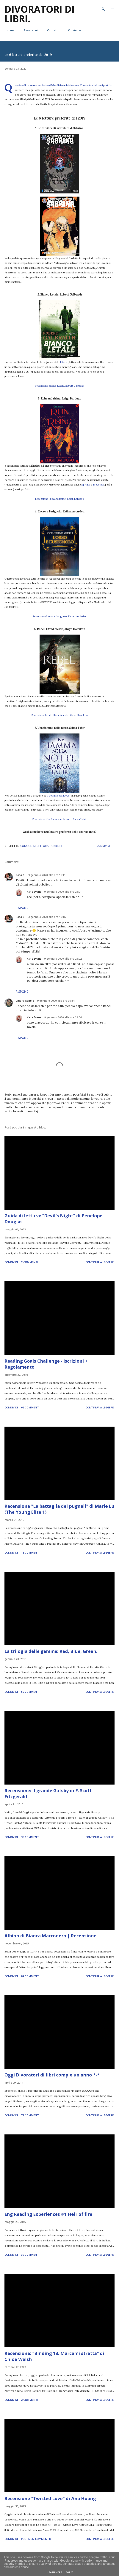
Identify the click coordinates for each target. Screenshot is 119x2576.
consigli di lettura (34, 846)
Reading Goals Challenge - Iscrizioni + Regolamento (46, 1364)
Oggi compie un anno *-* (51, 2075)
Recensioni (28, 30)
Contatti (50, 30)
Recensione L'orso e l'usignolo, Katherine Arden (60, 616)
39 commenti (30, 1837)
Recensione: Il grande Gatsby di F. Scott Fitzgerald (48, 1793)
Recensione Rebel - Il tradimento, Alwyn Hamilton (59, 715)
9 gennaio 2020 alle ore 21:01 (63, 891)
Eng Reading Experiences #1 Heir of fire (48, 2214)
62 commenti (30, 1407)
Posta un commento (36, 2539)
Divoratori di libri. (39, 14)
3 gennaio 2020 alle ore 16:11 (47, 875)
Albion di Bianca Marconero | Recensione (50, 1935)
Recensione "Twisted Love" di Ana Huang (50, 2498)
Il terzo (64, 362)
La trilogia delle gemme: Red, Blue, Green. (50, 1651)
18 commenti (30, 1552)
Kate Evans (34, 891)
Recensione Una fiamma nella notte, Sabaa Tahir (59, 819)
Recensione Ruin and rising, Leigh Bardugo (59, 498)
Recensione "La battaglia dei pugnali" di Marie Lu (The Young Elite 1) (59, 1509)
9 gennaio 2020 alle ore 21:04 (63, 1017)
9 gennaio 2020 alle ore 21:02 (63, 958)
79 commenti (30, 2115)
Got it (69, 2572)
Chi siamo (72, 30)
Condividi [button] (103, 846)
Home (8, 30)
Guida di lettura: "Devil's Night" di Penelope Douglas (53, 1218)
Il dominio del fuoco (58, 795)
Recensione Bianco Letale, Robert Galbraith (59, 385)
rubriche (56, 846)
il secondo (98, 484)
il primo (85, 484)
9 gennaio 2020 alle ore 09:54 (56, 1000)
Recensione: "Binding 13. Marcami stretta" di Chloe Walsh (54, 2356)
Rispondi (22, 908)
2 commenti (29, 1262)
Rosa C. (20, 875)
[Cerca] (103, 6)
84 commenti (30, 1976)
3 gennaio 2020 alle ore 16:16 (47, 917)
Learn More (55, 2572)
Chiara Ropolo (25, 1000)
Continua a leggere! (100, 1262)
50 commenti (30, 1691)
